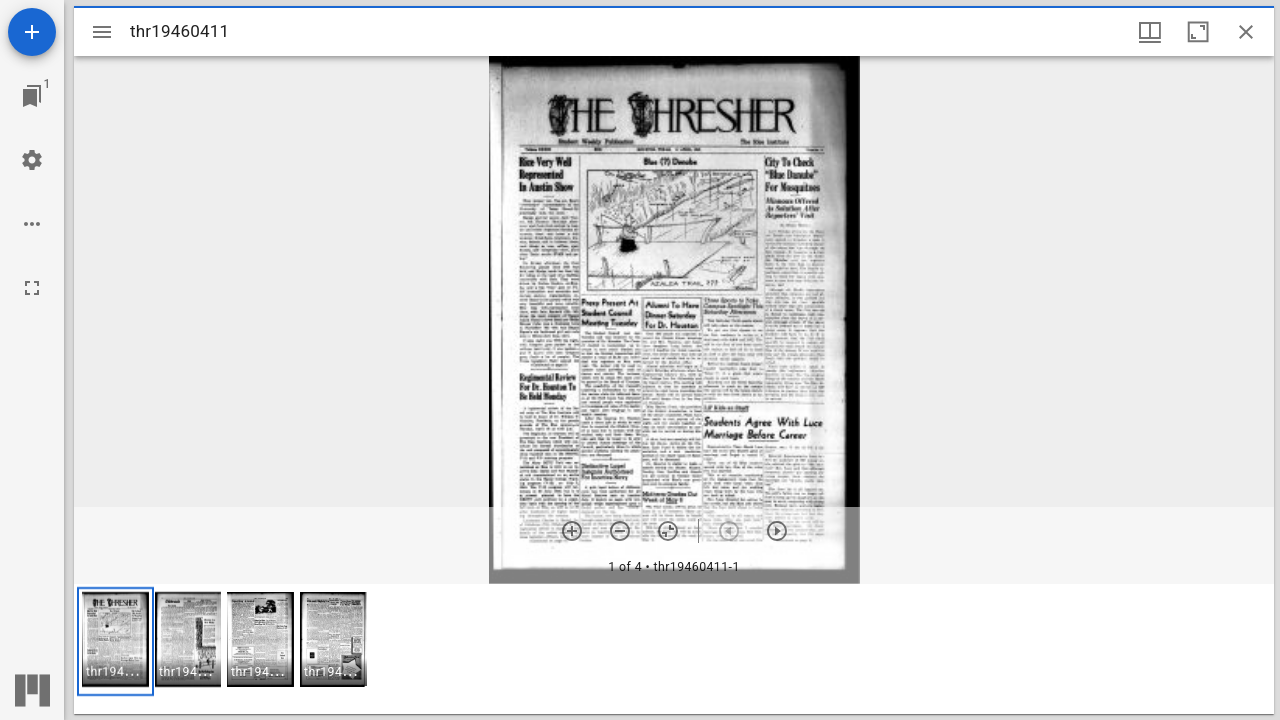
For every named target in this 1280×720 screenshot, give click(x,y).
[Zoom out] (620, 531)
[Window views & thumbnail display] (1150, 32)
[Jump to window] (32, 96)
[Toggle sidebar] (102, 32)
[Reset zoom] (668, 531)
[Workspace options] (32, 224)
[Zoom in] (572, 531)
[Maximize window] (1198, 32)
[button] (115, 641)
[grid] (674, 649)
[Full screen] (32, 288)
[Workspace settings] (32, 160)
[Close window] (1246, 32)
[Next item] (777, 531)
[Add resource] (32, 32)
